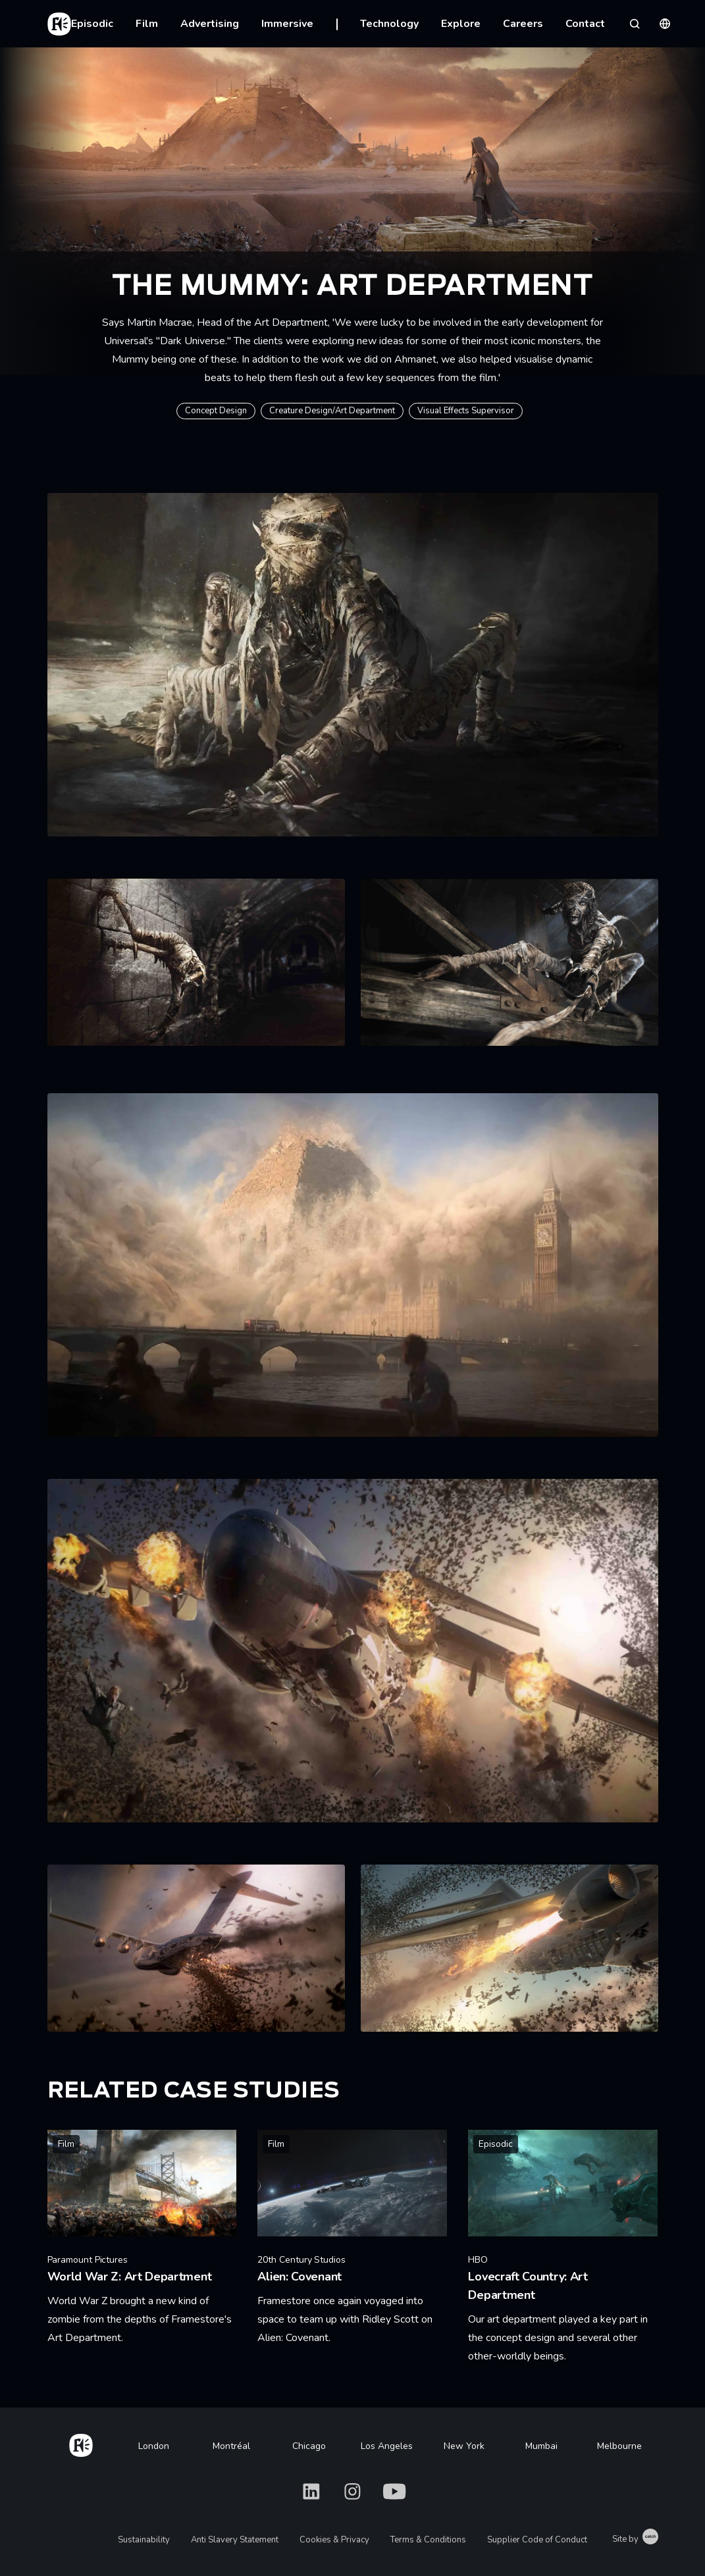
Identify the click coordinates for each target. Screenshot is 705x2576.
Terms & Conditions (428, 2540)
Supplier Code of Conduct (537, 2540)
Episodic (92, 23)
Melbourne (619, 2446)
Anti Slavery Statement (234, 2540)
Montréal (231, 2446)
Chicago (309, 2446)
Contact (585, 23)
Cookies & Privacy (334, 2540)
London (153, 2446)
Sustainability (144, 2540)
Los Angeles (387, 2446)
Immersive (287, 23)
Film (147, 23)
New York (464, 2446)
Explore (461, 23)
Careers (523, 23)
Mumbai (541, 2446)
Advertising (209, 23)
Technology (389, 23)
